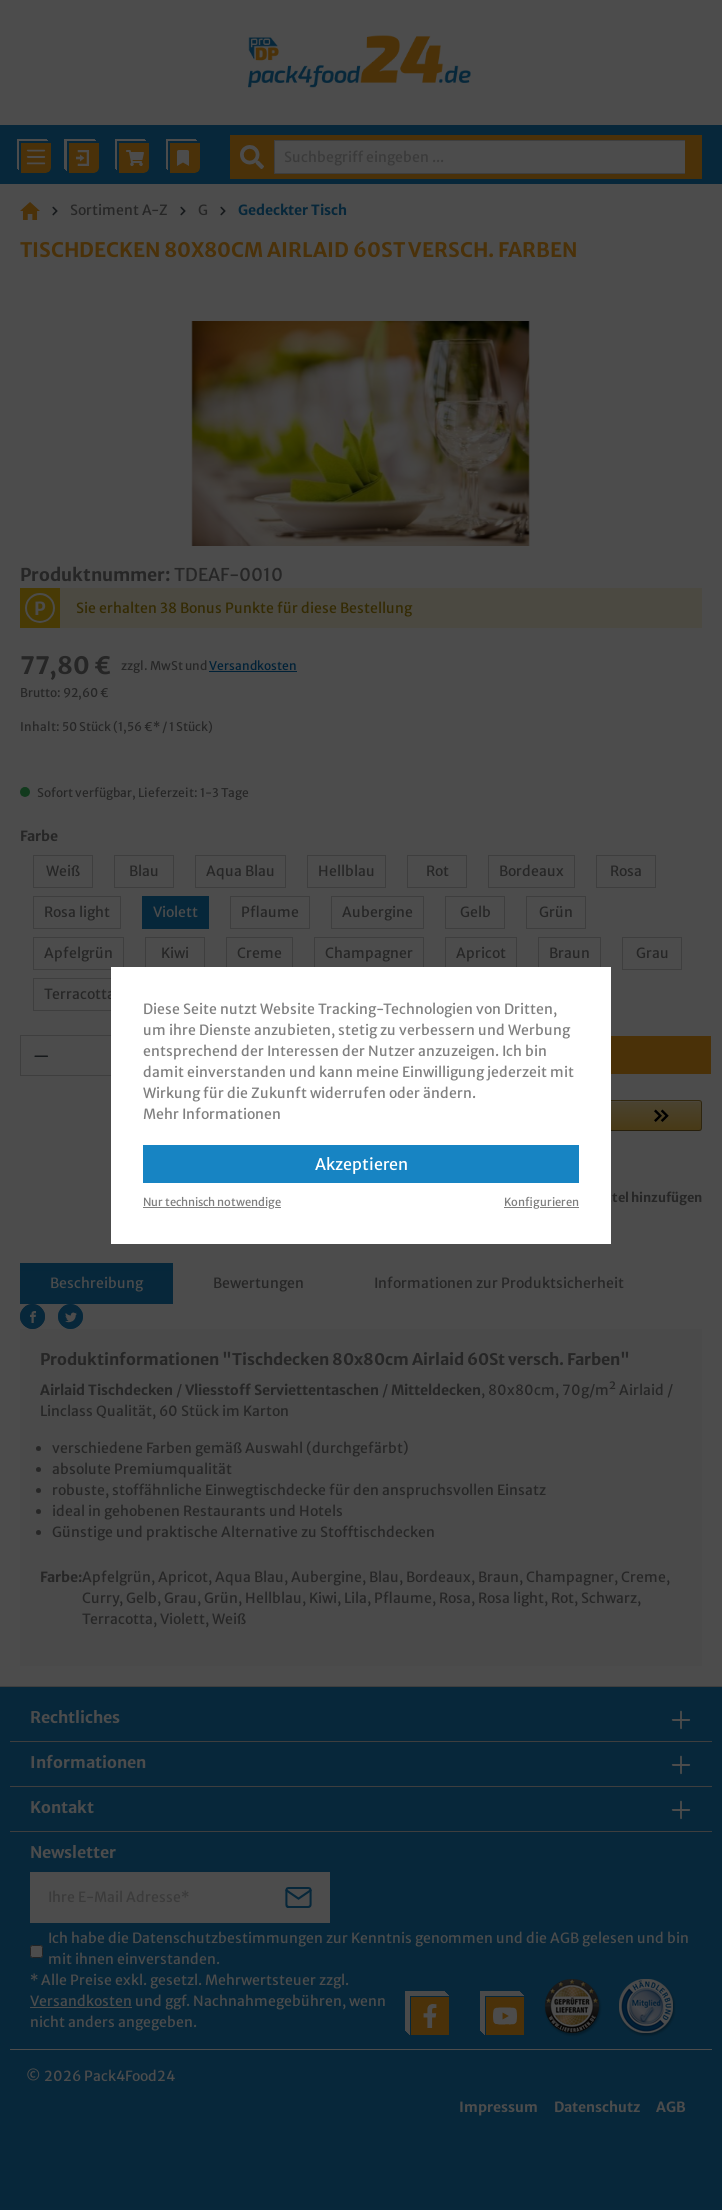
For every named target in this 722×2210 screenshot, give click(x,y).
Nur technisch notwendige (212, 1202)
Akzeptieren (361, 1164)
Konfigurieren (541, 1202)
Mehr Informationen (212, 1114)
